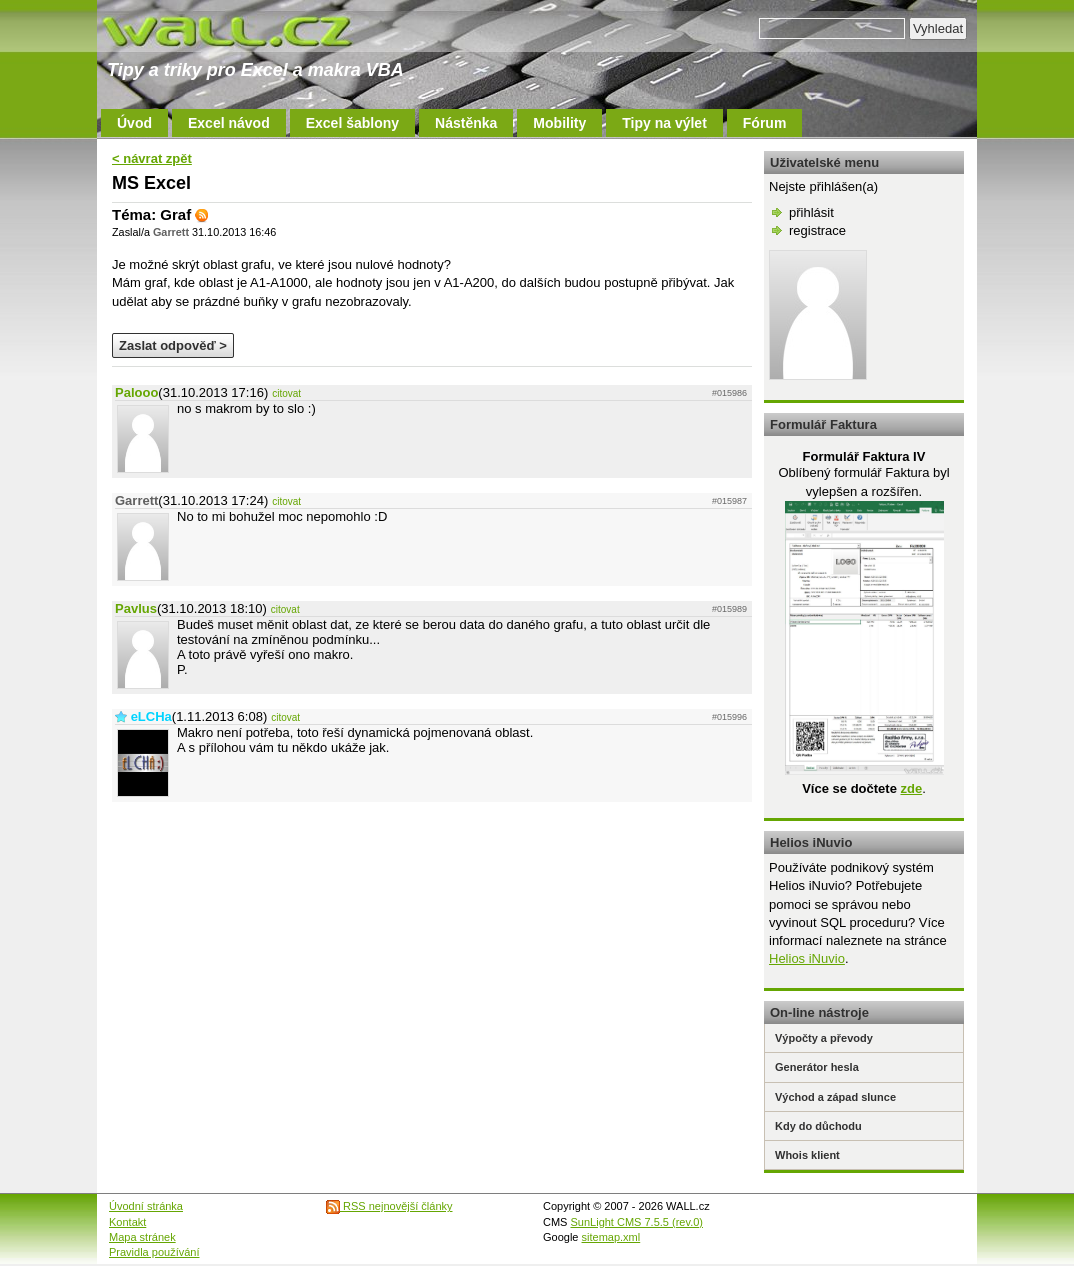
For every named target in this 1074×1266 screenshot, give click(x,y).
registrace (817, 230)
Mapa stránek (142, 1237)
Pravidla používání (154, 1252)
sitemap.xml (611, 1237)
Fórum (765, 123)
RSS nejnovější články (389, 1206)
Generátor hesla (817, 1067)
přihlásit (811, 212)
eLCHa (151, 716)
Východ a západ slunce (835, 1097)
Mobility (559, 123)
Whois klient (807, 1155)
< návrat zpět (152, 158)
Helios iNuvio (807, 958)
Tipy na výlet (664, 123)
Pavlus (136, 608)
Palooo (136, 392)
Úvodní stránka (146, 1206)
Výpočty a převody (824, 1038)
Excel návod (229, 123)
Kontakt (127, 1222)
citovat (286, 393)
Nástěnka (466, 123)
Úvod (134, 123)
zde (911, 788)
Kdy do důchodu (818, 1126)
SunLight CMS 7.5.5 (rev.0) (637, 1222)
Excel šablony (352, 123)
